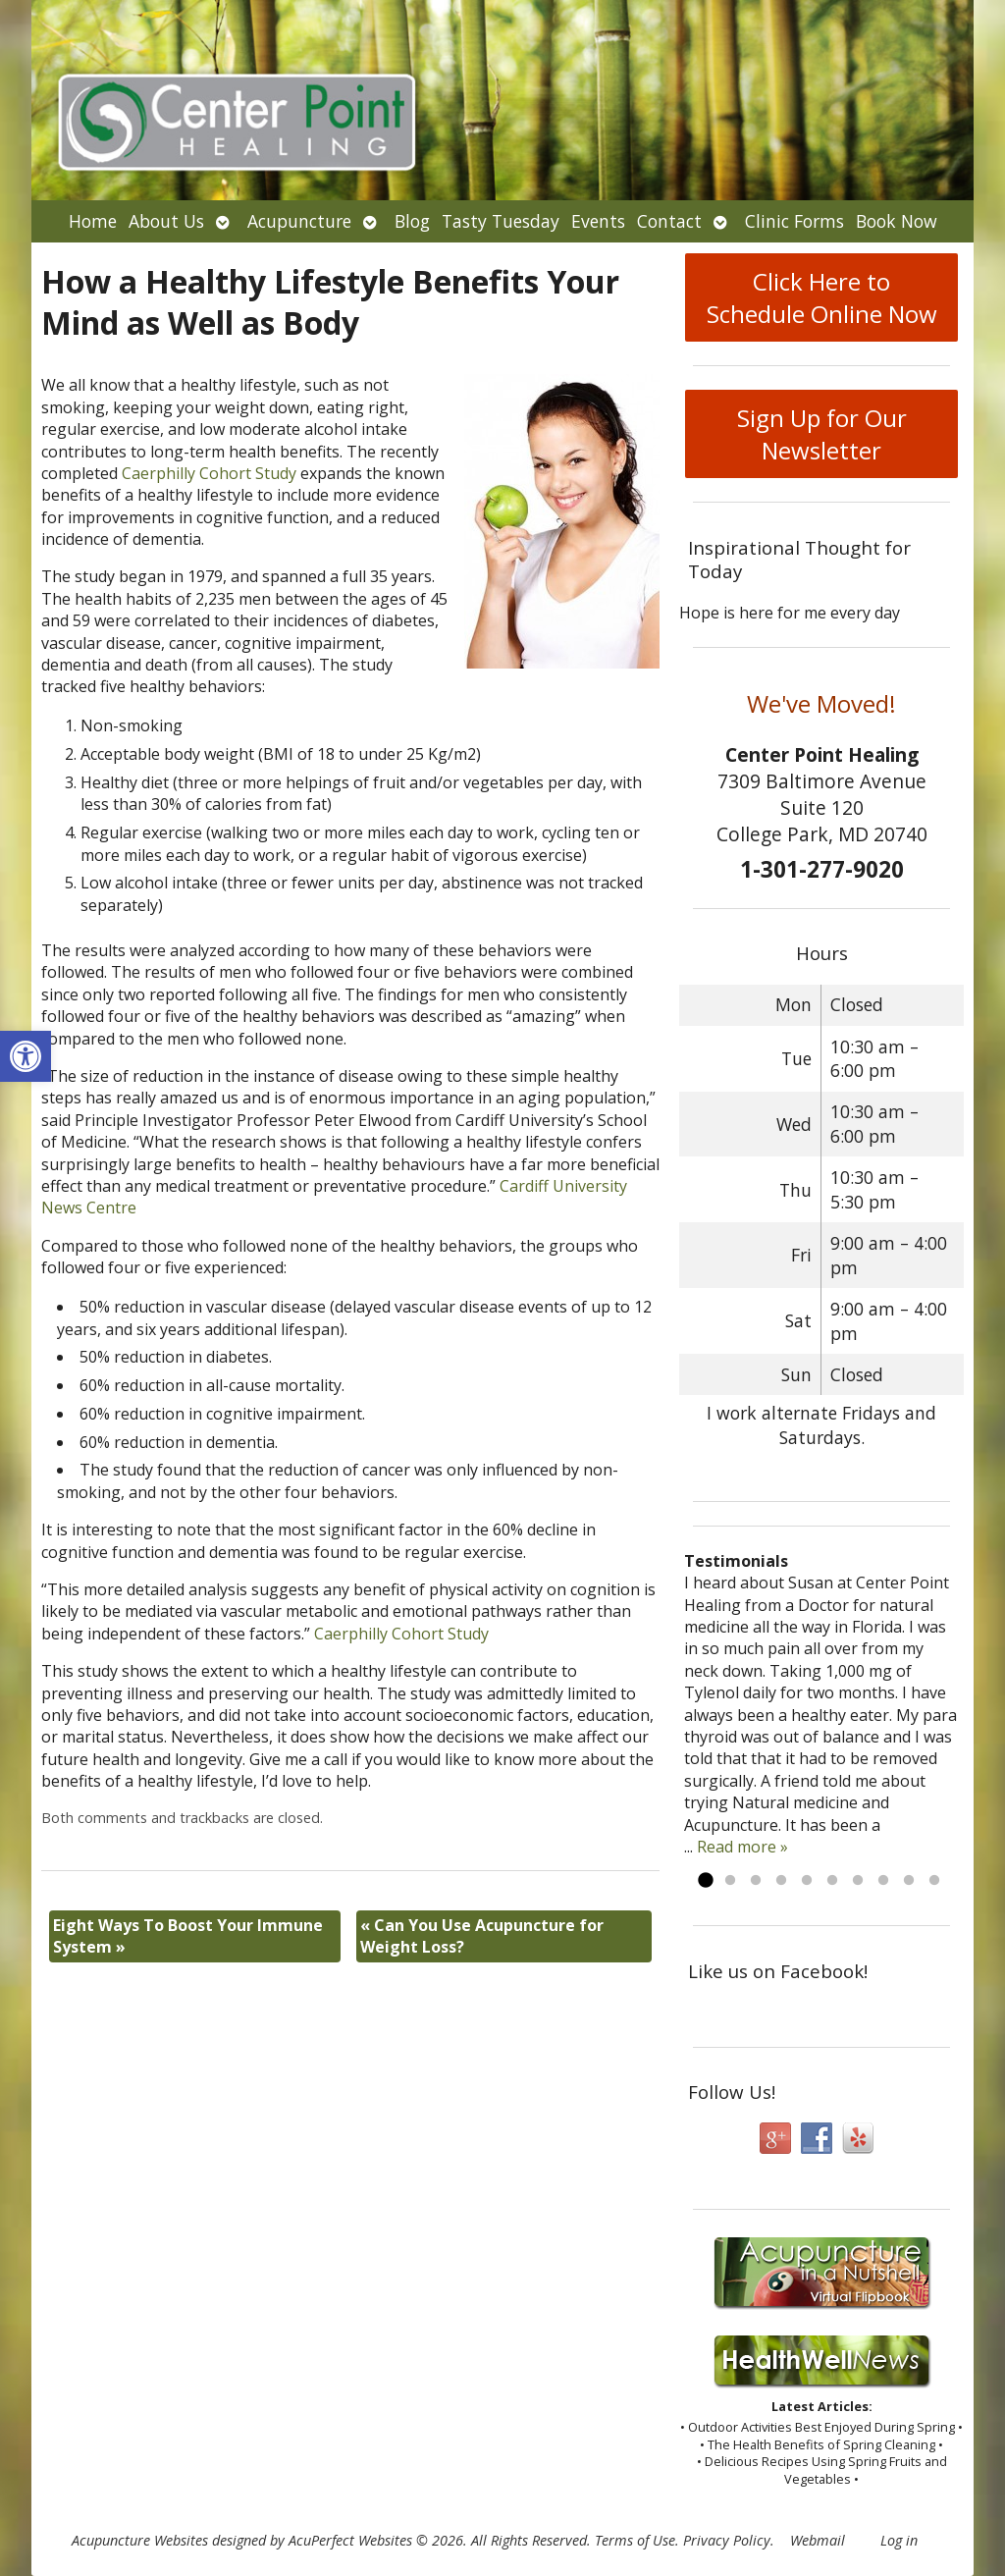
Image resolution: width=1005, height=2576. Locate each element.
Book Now (896, 221)
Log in (899, 2540)
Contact (669, 221)
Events (598, 221)
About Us (166, 221)
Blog (412, 221)
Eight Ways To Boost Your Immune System (188, 1936)
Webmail (817, 2540)
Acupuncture (299, 221)
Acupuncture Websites (140, 2540)
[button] (25, 1056)
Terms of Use (635, 2540)
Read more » (742, 1846)
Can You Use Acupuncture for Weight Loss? (482, 1936)
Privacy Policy (726, 2540)
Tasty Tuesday (500, 221)
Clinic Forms (794, 221)
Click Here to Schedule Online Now (822, 297)
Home (93, 221)
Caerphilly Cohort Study (209, 473)
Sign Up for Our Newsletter (822, 434)
